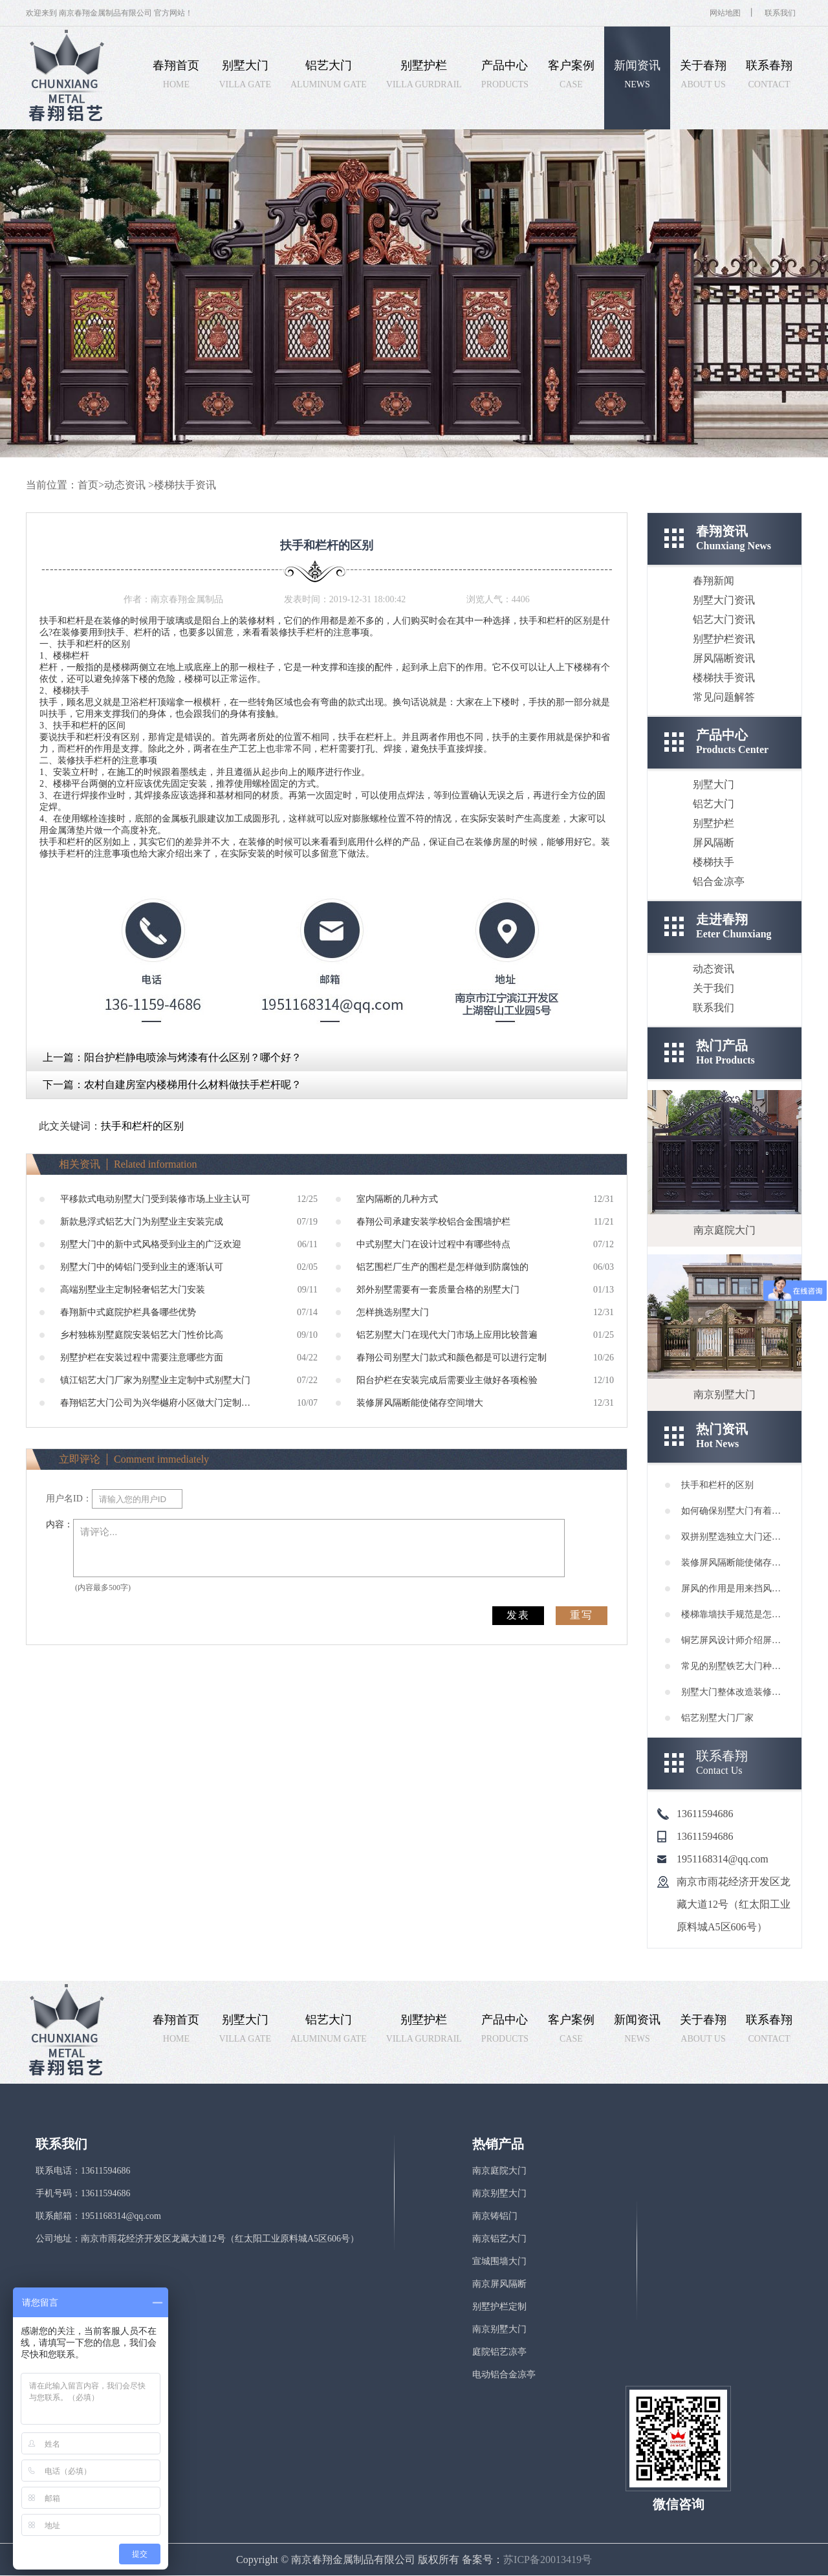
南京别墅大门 (499, 2193)
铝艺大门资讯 (724, 619)
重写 (581, 1615)
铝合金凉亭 (719, 881)
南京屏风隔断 (499, 2284)
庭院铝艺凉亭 (499, 2352)
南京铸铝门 (495, 2216)
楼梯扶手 (713, 862)
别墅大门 (713, 784)
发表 (518, 1615)
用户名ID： (69, 1498)
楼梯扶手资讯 (185, 484)
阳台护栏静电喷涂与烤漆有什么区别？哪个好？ (192, 1057)
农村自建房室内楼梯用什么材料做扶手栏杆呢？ (192, 1084)
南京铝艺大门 (499, 2238)
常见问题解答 (724, 697)
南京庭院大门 (499, 2171)
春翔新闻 (713, 580)
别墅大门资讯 (724, 600)
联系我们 (780, 12)
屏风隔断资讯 (724, 658)
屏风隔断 (713, 842)
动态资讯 (125, 484)
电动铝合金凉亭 (504, 2374)
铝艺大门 (713, 803)
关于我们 (713, 988)
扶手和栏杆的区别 (142, 1125)
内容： (59, 1524)
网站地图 (725, 12)
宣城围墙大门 (499, 2261)
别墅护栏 (713, 823)
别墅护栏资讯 (724, 638)
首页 (88, 484)
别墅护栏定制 (499, 2306)
